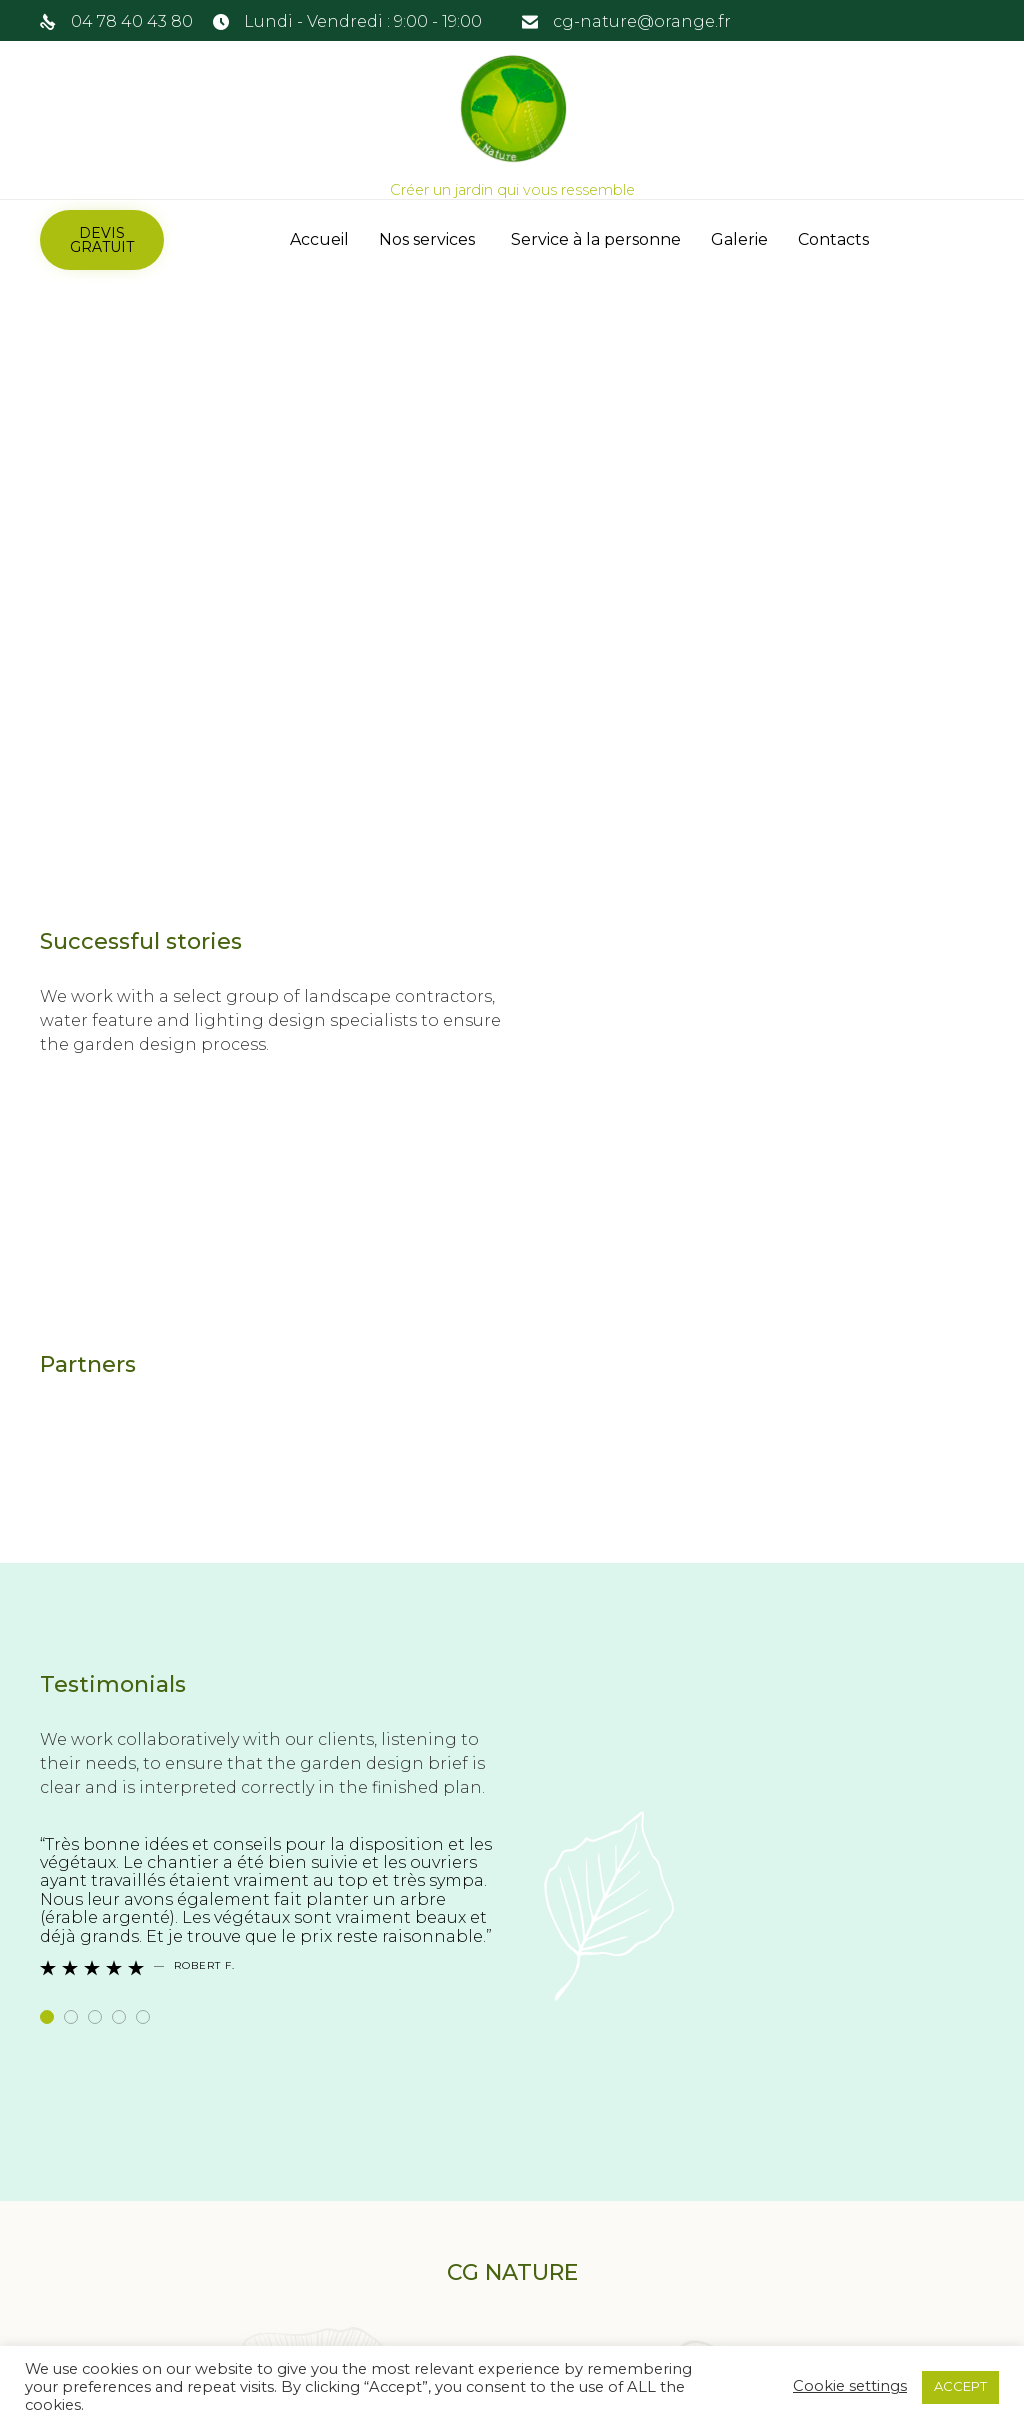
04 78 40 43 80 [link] (132, 21)
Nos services (430, 239)
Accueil (319, 239)
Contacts (833, 239)
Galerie (739, 239)
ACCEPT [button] (960, 2386)
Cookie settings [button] (850, 2386)
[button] (102, 240)
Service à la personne (596, 239)
